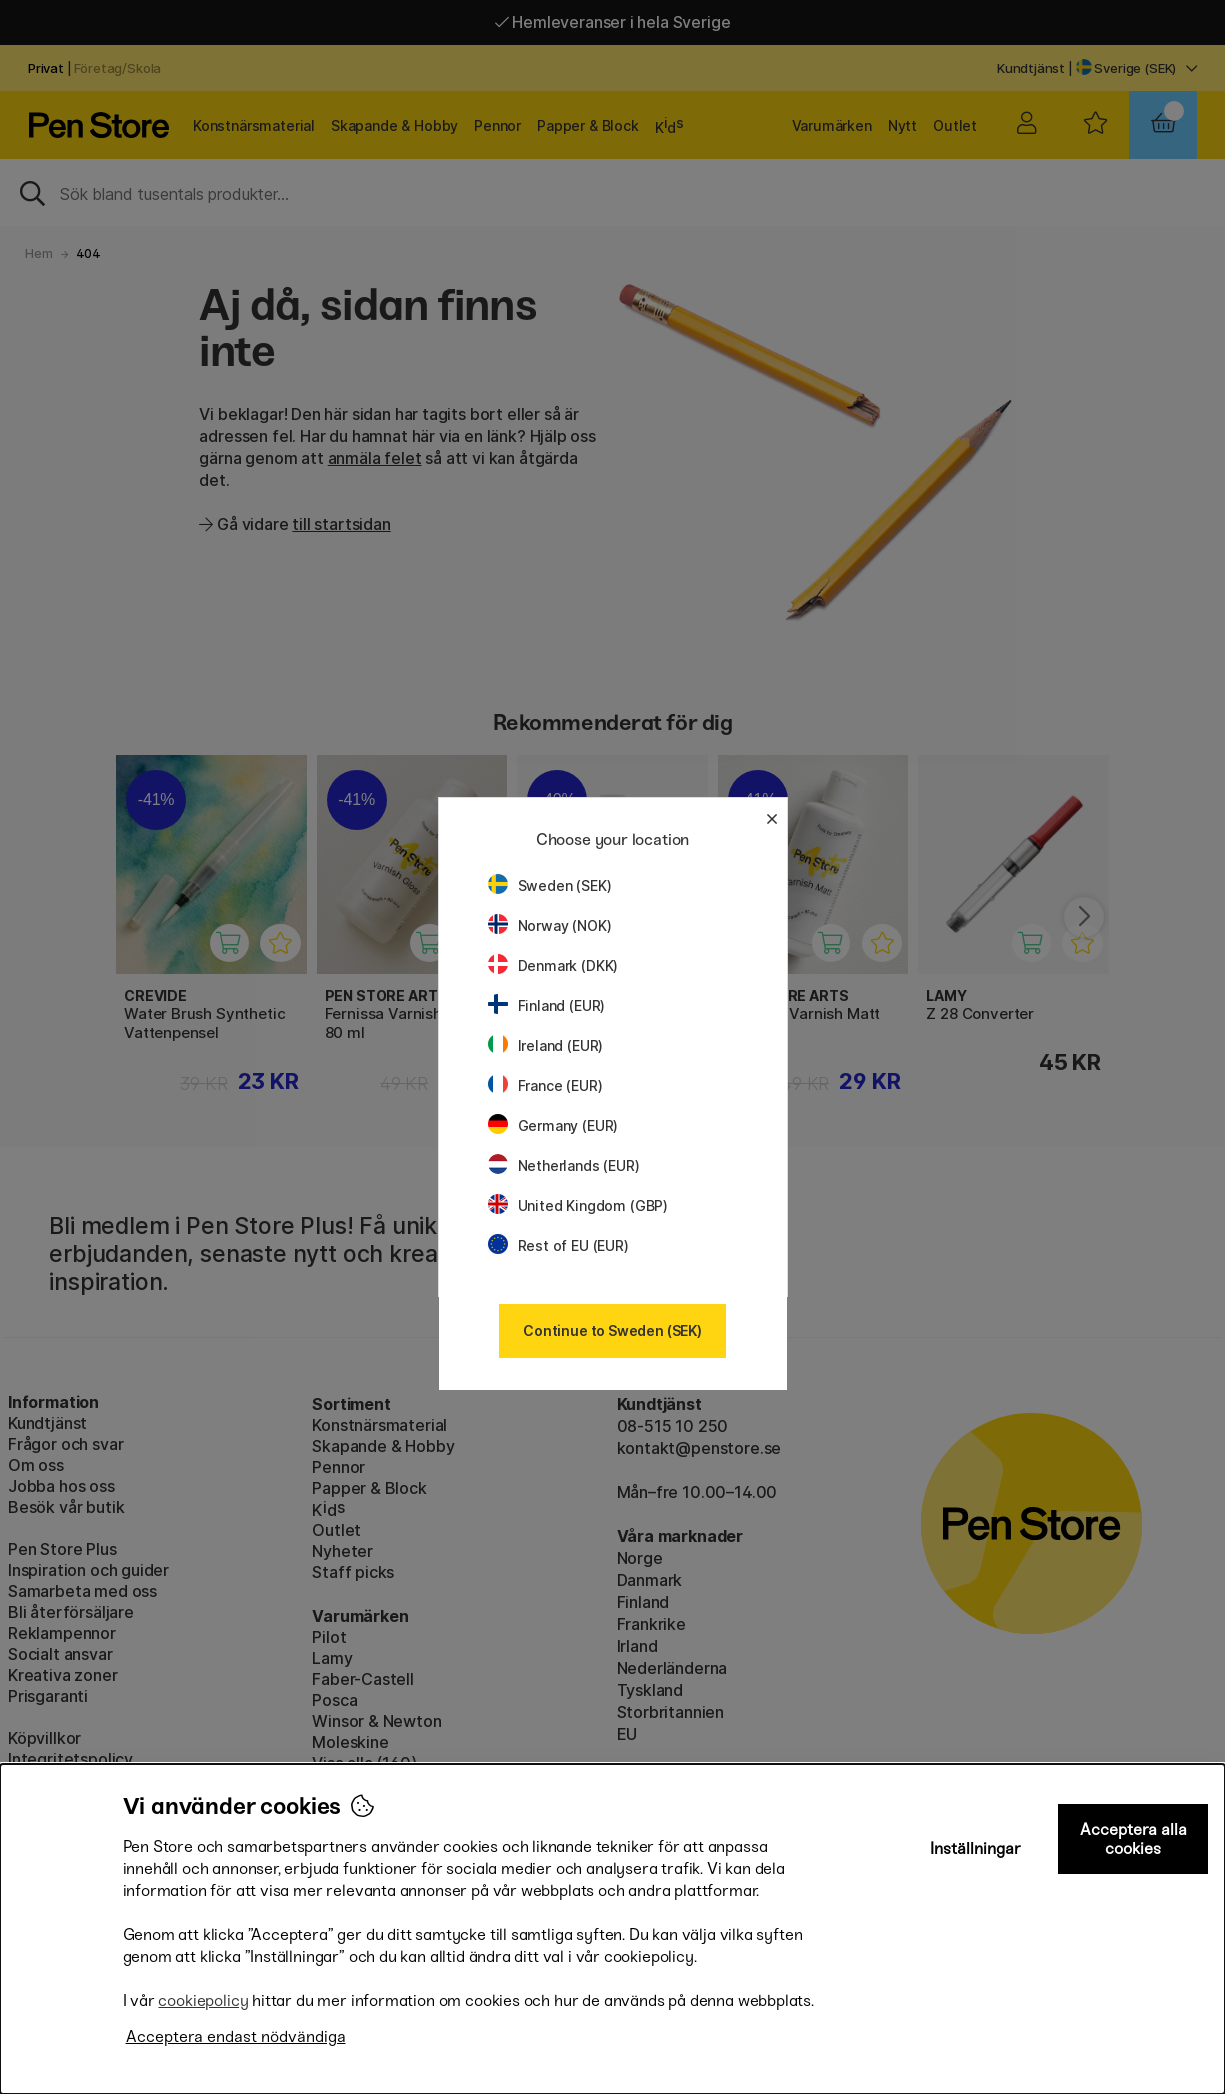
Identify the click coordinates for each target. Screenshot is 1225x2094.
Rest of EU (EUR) (558, 1245)
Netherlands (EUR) (564, 1165)
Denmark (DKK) (553, 965)
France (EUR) (545, 1085)
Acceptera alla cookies (1133, 1839)
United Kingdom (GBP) (578, 1205)
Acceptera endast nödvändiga (236, 2036)
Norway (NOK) (550, 925)
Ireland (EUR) (546, 1045)
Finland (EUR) (547, 1005)
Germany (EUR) (553, 1125)
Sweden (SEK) (550, 885)
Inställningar (975, 1848)
